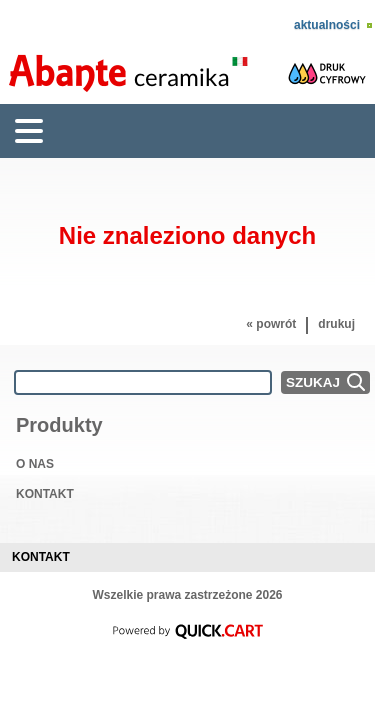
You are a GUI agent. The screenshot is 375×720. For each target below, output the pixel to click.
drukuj (336, 324)
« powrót (271, 324)
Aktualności (327, 25)
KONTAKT (45, 494)
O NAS (35, 464)
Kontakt (41, 557)
